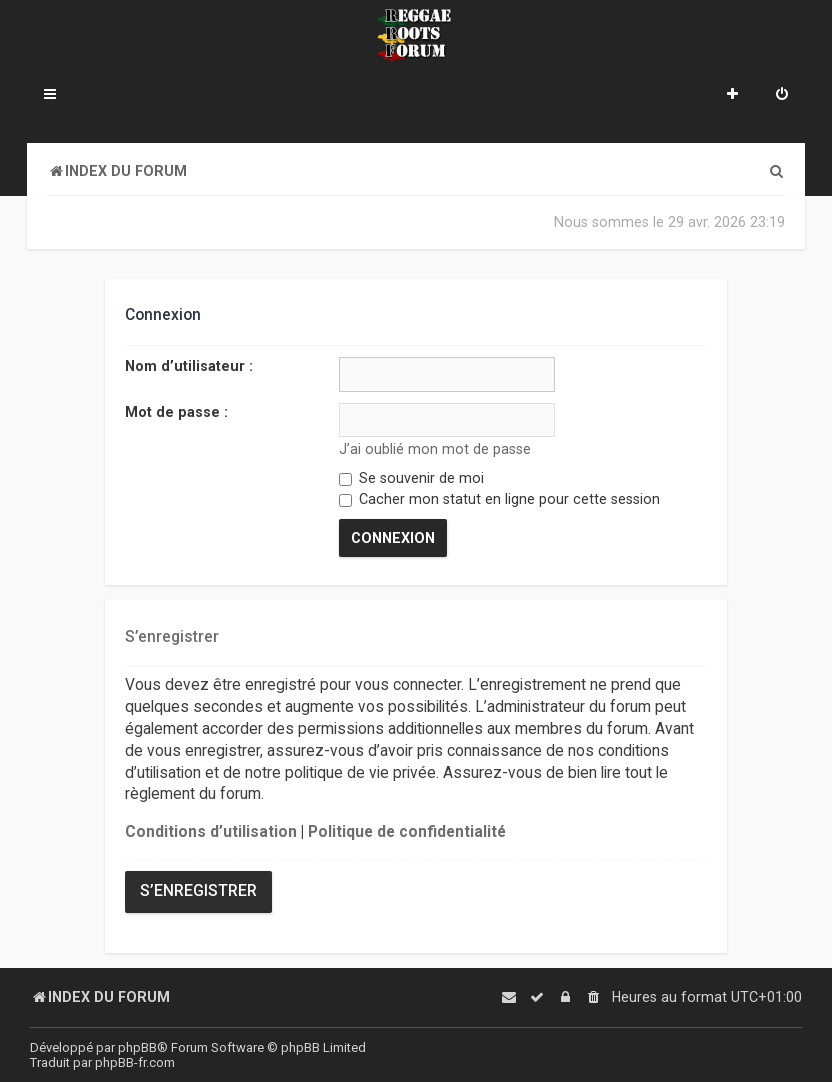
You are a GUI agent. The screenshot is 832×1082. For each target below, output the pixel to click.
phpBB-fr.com (135, 1062)
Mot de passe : (176, 411)
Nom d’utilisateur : (189, 366)
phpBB (137, 1047)
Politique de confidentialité (407, 830)
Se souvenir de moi (411, 477)
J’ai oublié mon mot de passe (435, 448)
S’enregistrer (198, 889)
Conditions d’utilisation (211, 830)
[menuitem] (782, 96)
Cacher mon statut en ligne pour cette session (499, 499)
